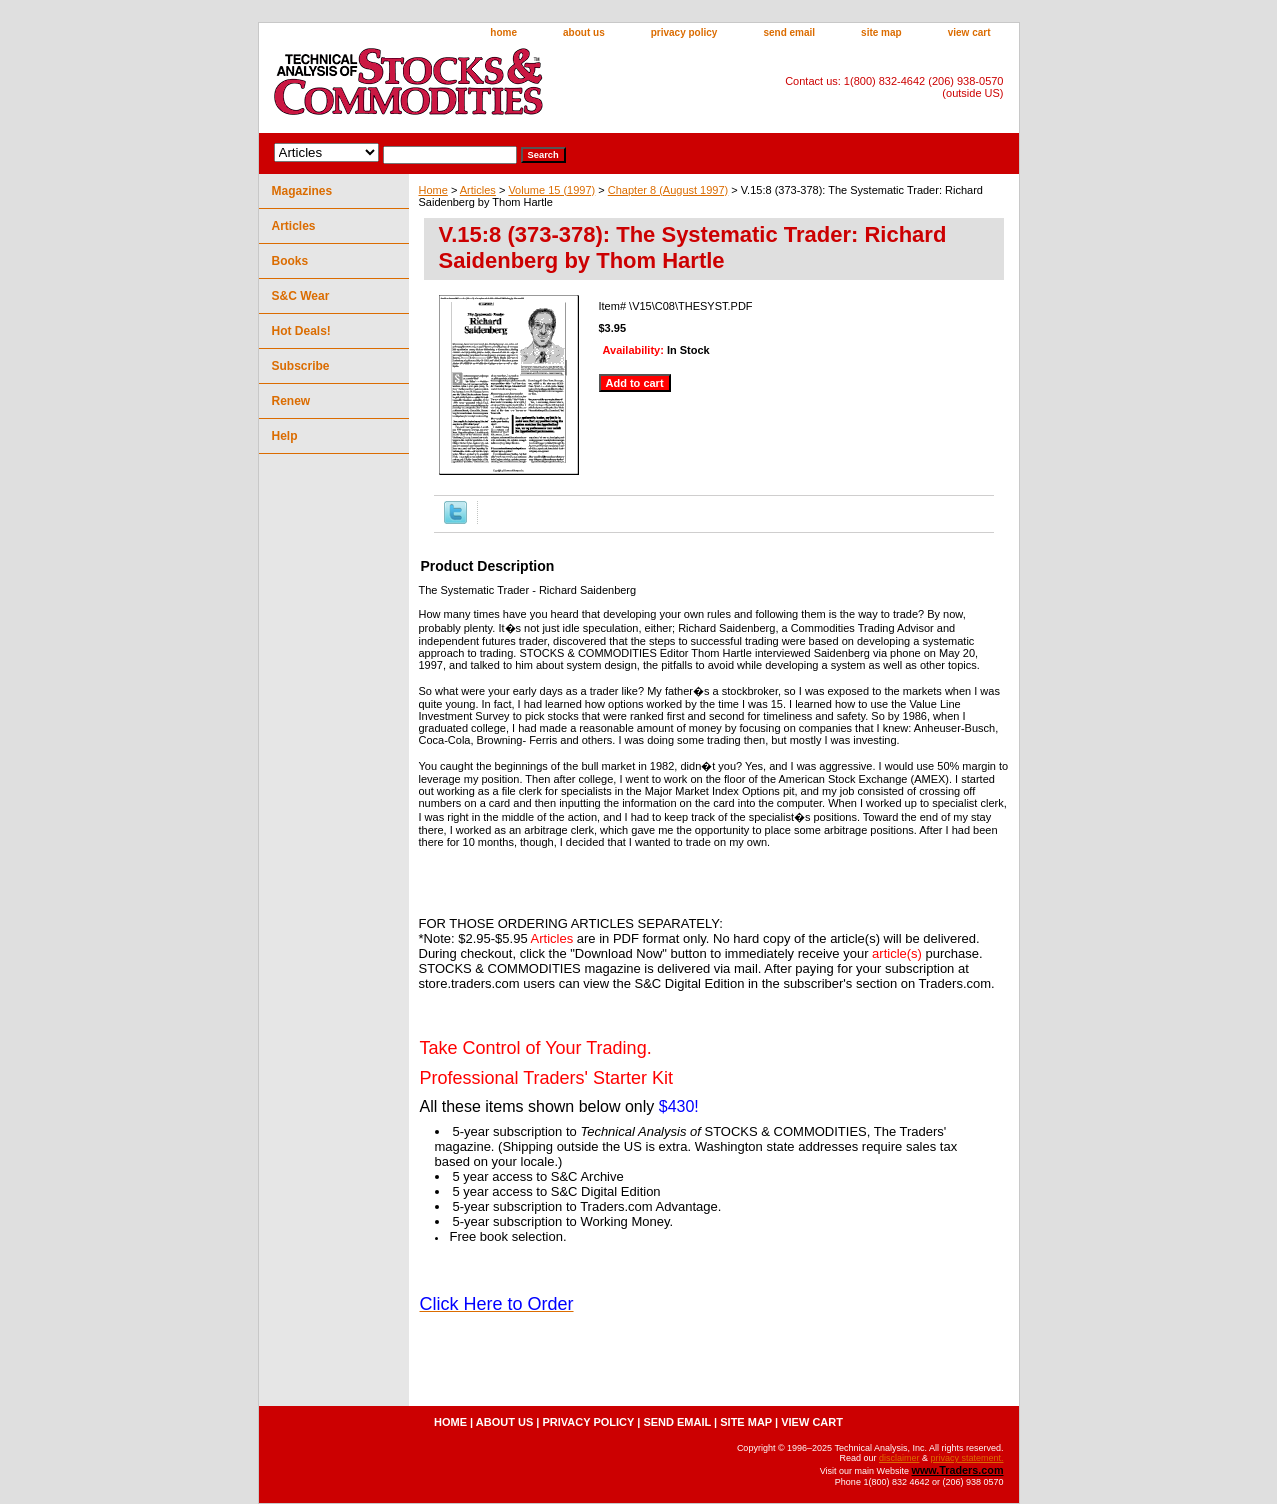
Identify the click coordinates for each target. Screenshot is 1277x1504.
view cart (969, 32)
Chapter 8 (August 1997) (668, 190)
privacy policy (684, 32)
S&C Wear (301, 296)
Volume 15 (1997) (551, 190)
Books (290, 261)
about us (584, 32)
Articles (478, 190)
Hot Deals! (301, 331)
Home (433, 190)
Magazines (302, 191)
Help (285, 436)
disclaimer (899, 1458)
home (503, 32)
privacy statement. (966, 1458)
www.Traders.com (957, 1470)
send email (789, 32)
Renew (291, 401)
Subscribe (301, 366)
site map (881, 32)
